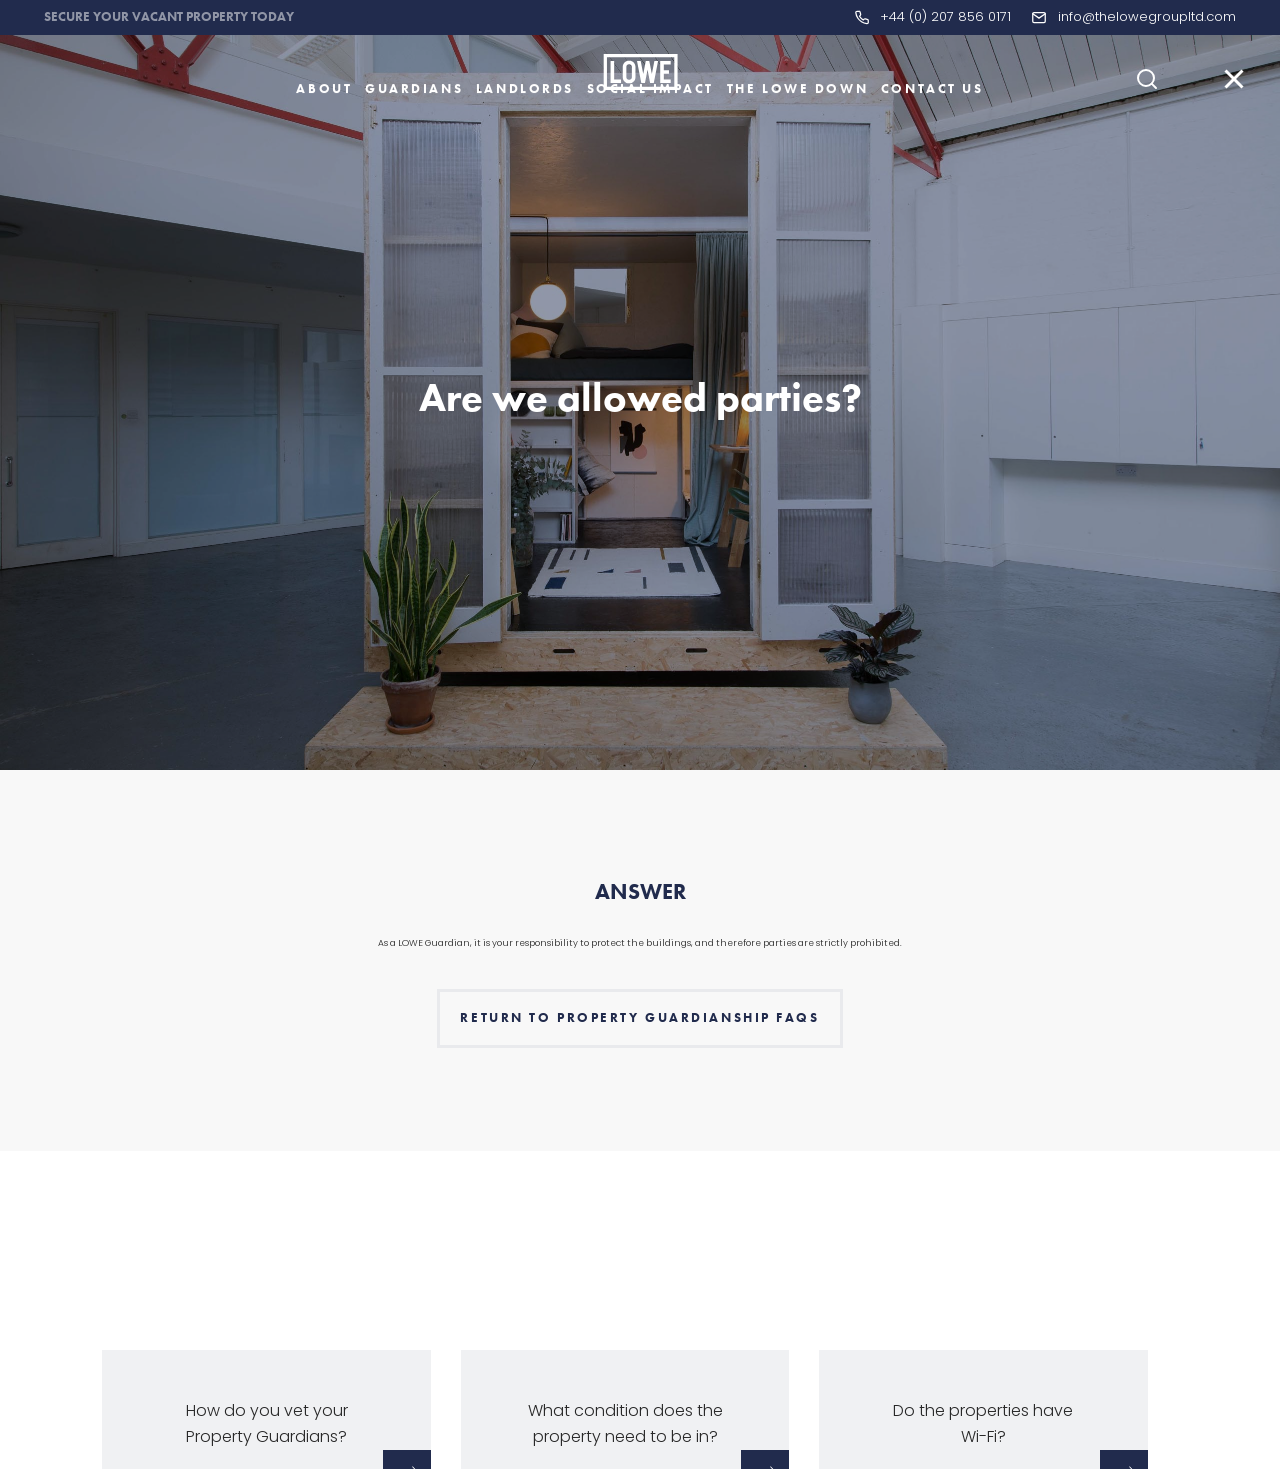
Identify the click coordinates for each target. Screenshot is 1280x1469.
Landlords (525, 123)
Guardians (414, 123)
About (324, 123)
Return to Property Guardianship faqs (639, 1055)
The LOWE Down (797, 123)
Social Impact (650, 123)
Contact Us (932, 123)
